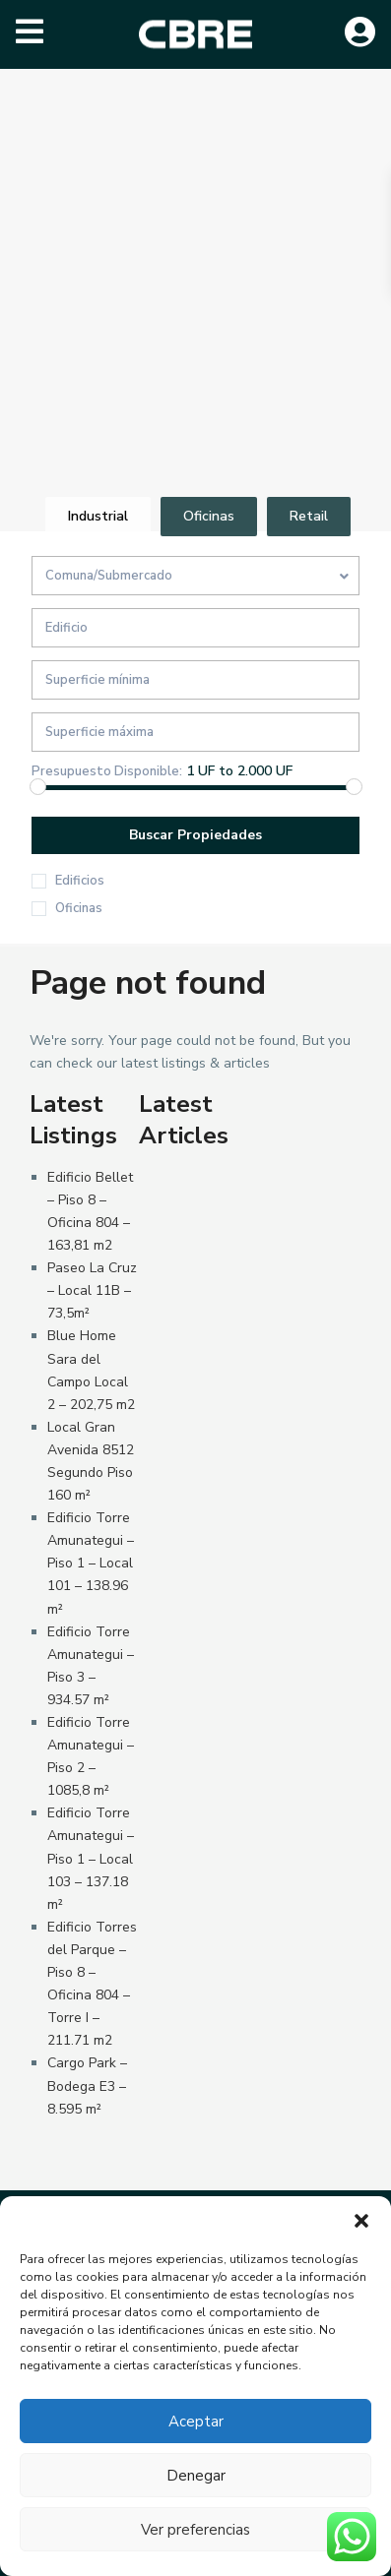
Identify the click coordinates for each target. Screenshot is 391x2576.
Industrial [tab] (98, 516)
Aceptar (196, 2421)
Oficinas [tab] (208, 516)
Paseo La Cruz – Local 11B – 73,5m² (92, 1290)
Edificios (79, 880)
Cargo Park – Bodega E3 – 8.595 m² (87, 2085)
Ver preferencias (195, 2530)
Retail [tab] (309, 516)
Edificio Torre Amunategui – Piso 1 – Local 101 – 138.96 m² (90, 1563)
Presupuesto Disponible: (107, 771)
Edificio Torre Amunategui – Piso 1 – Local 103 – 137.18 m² (90, 1858)
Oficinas (78, 907)
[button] (361, 2221)
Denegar (196, 2475)
